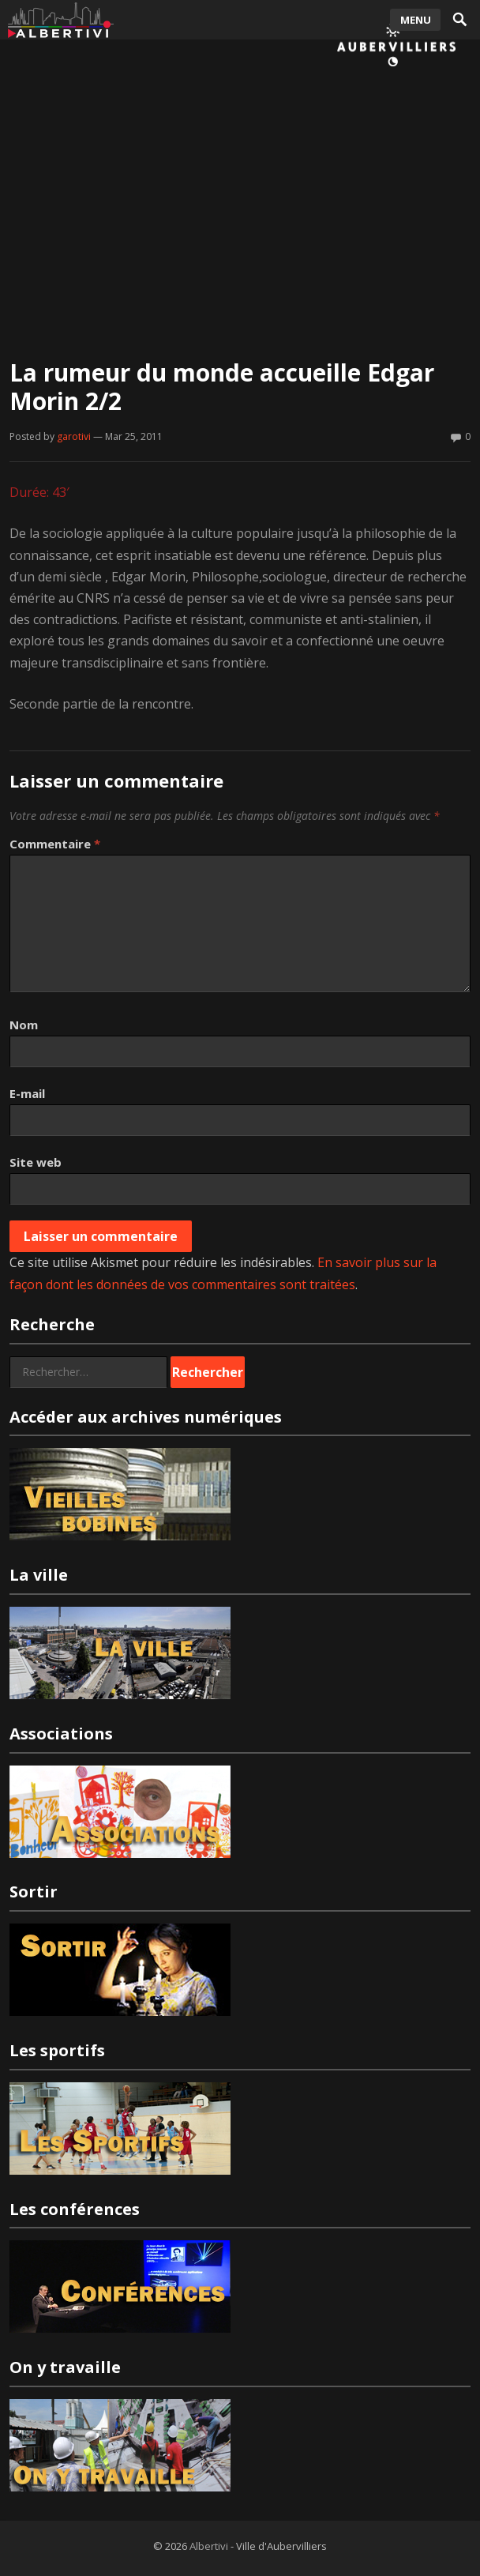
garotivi (74, 436)
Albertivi (208, 2546)
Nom (23, 1024)
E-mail (27, 1093)
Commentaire (54, 844)
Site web (35, 1162)
